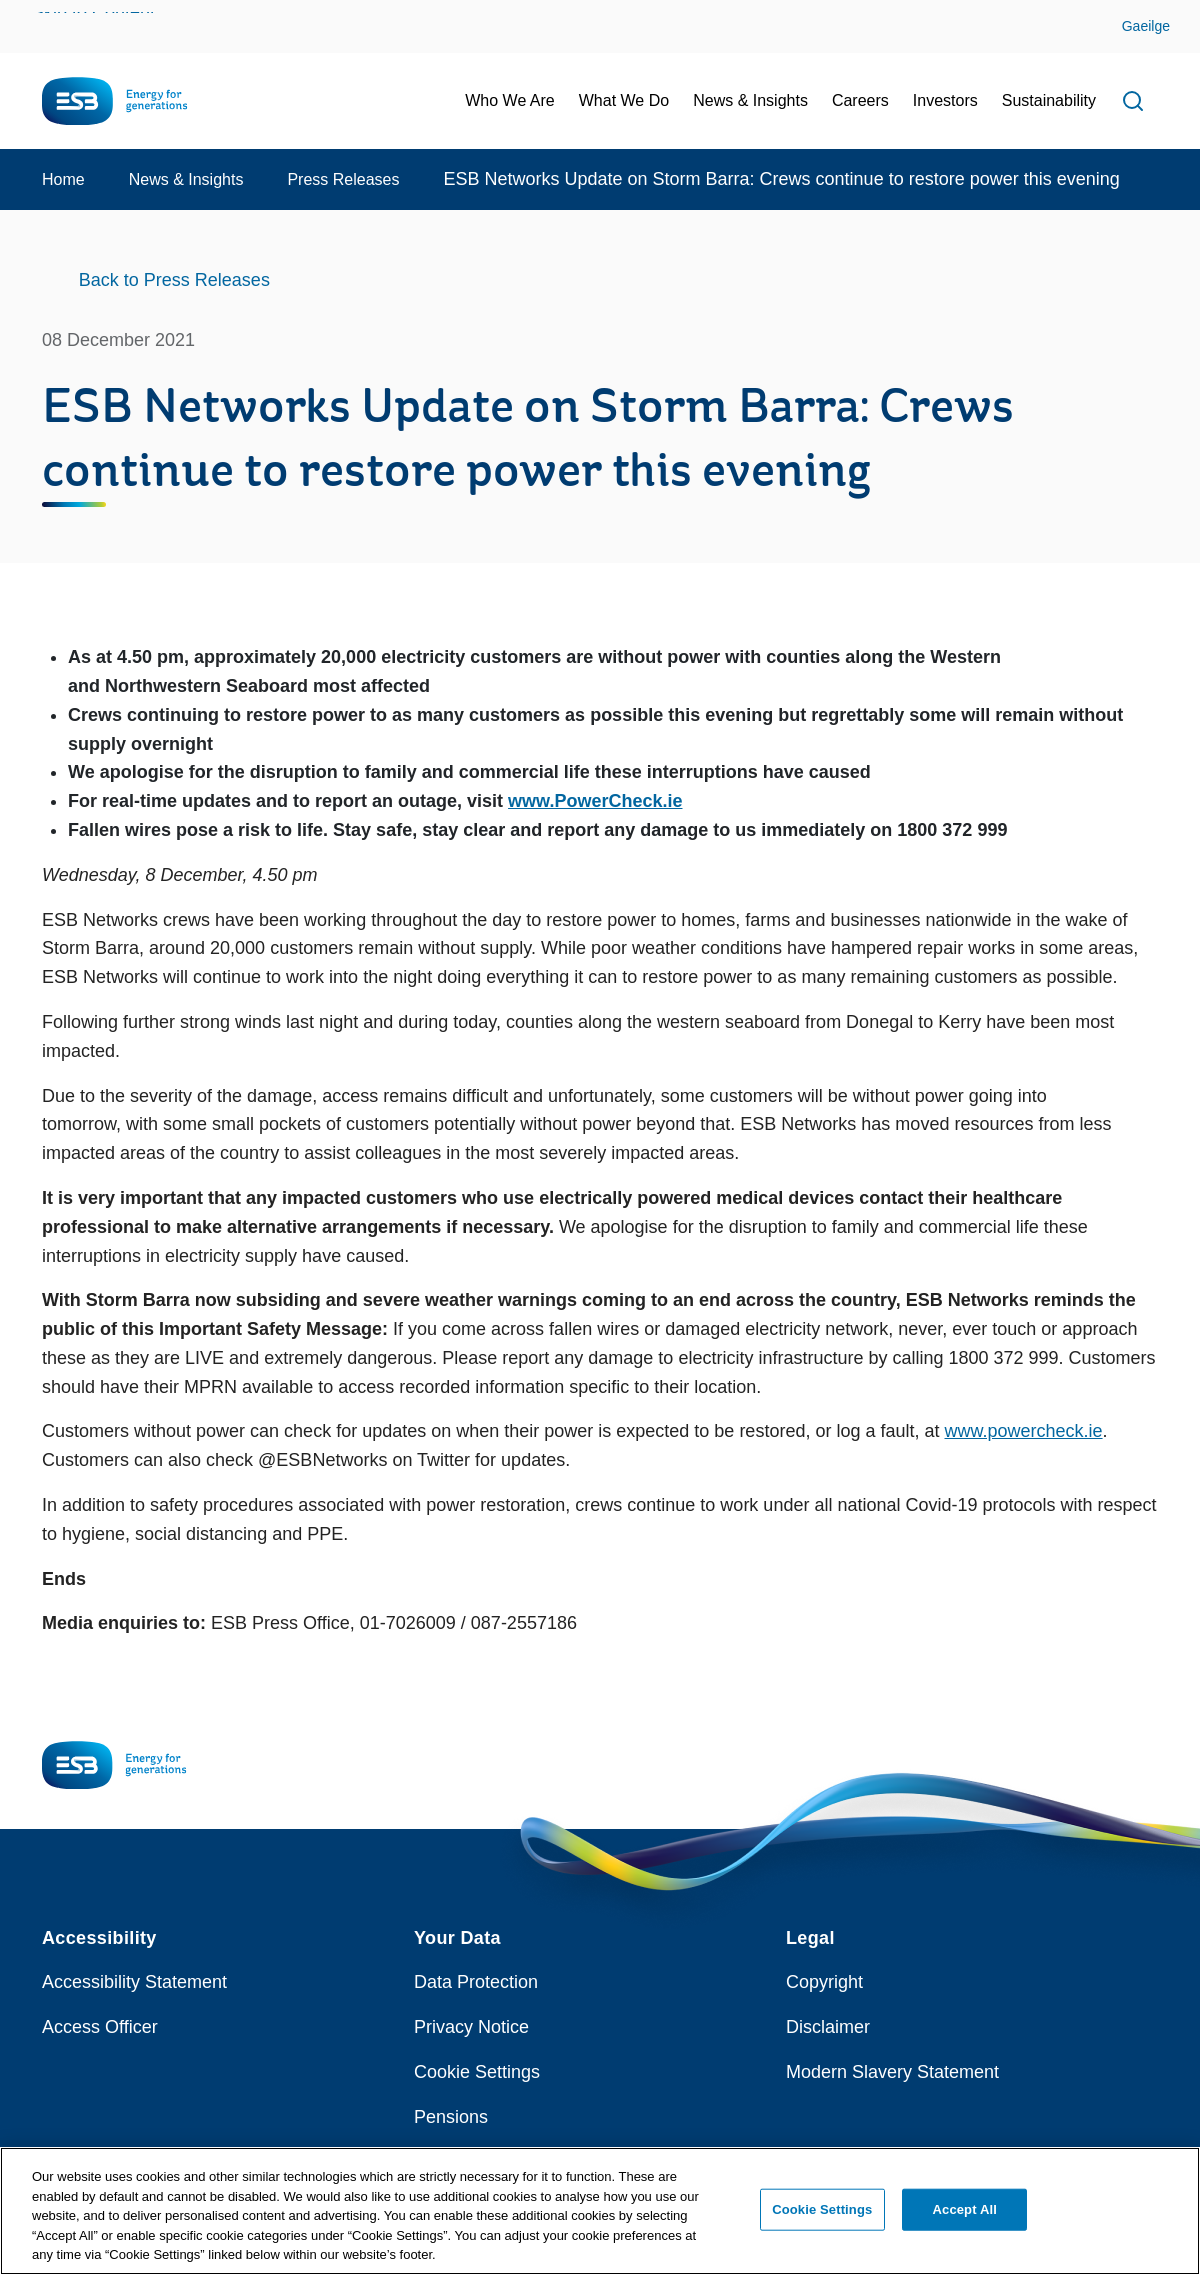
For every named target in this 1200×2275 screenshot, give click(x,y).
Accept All (965, 2218)
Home (63, 179)
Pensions (451, 2117)
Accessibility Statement (134, 1982)
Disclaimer (828, 2027)
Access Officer (100, 2027)
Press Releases (343, 179)
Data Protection (476, 1982)
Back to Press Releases (174, 280)
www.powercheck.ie (1024, 1431)
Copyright (824, 1982)
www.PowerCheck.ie (595, 801)
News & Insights (186, 179)
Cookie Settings (477, 2072)
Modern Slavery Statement (892, 2072)
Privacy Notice (471, 2027)
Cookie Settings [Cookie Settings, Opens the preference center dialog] (822, 2218)
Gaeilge (1146, 26)
